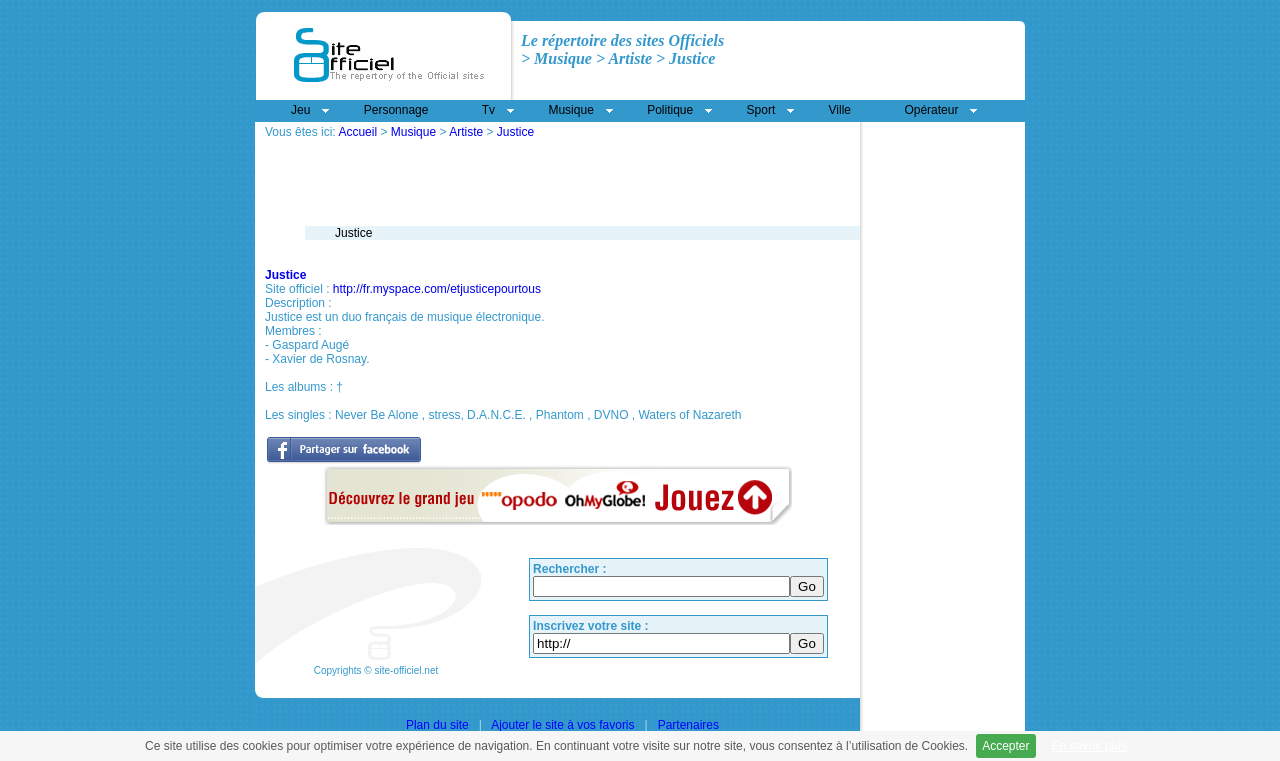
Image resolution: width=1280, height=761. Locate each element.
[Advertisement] (499, 146)
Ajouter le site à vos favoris (562, 725)
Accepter (1005, 746)
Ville (840, 110)
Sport (761, 110)
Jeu (300, 110)
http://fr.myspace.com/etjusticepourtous (437, 289)
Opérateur (931, 110)
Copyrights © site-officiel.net (376, 670)
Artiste (466, 132)
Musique (413, 132)
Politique (670, 110)
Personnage (396, 110)
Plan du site (437, 725)
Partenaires (688, 725)
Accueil (357, 132)
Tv (488, 110)
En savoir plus (1089, 746)
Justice (515, 132)
